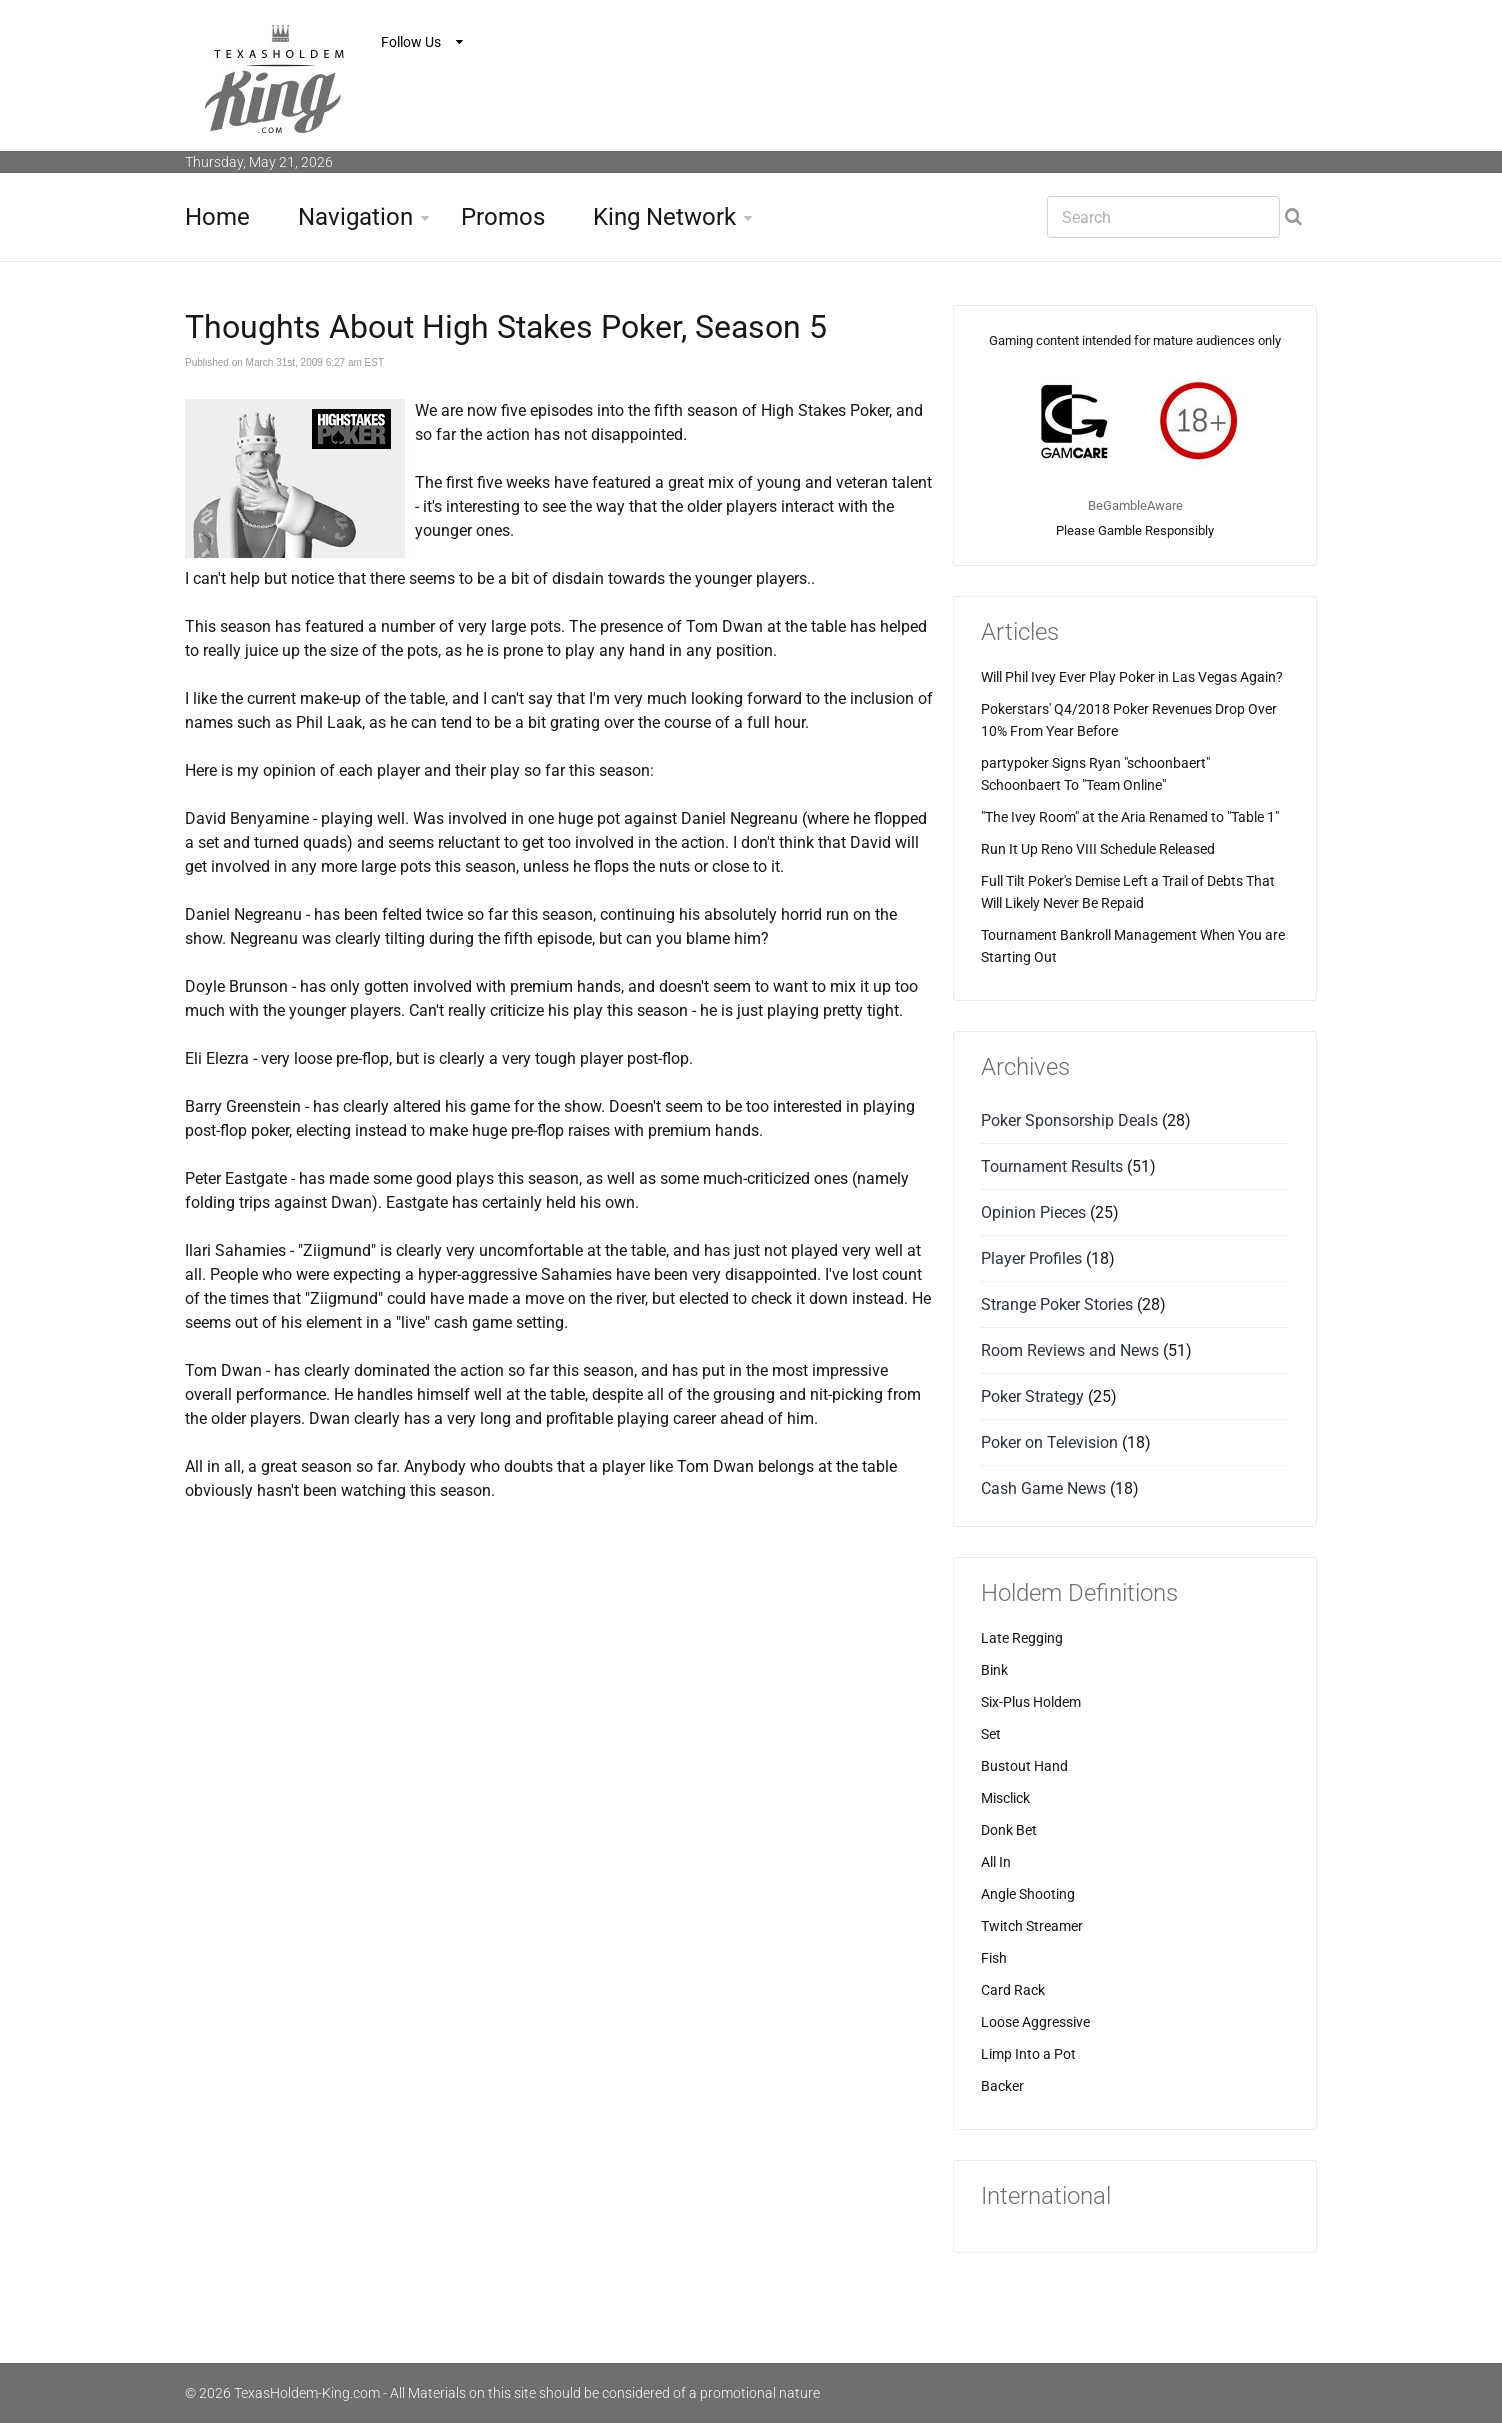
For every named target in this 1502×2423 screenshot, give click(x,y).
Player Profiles (1031, 1258)
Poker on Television (1049, 1442)
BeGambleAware (1135, 505)
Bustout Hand (1024, 1766)
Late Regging (1022, 1638)
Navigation (355, 217)
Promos (503, 217)
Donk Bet (1009, 1830)
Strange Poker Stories (1057, 1304)
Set (991, 1734)
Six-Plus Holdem (1031, 1702)
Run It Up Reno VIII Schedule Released (1098, 849)
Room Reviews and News (1070, 1350)
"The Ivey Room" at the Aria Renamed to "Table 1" (1130, 817)
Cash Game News (1043, 1488)
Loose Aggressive (1035, 2022)
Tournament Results (1052, 1166)
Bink (994, 1670)
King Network (664, 217)
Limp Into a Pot (1028, 2054)
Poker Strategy (1032, 1396)
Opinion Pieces (1033, 1212)
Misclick (1005, 1798)
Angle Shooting (1028, 1894)
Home (217, 217)
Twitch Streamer (1032, 1926)
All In (996, 1862)
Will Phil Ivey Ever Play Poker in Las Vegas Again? (1132, 677)
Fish (994, 1958)
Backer (1002, 2086)
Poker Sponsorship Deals (1069, 1120)
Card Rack (1013, 1990)
